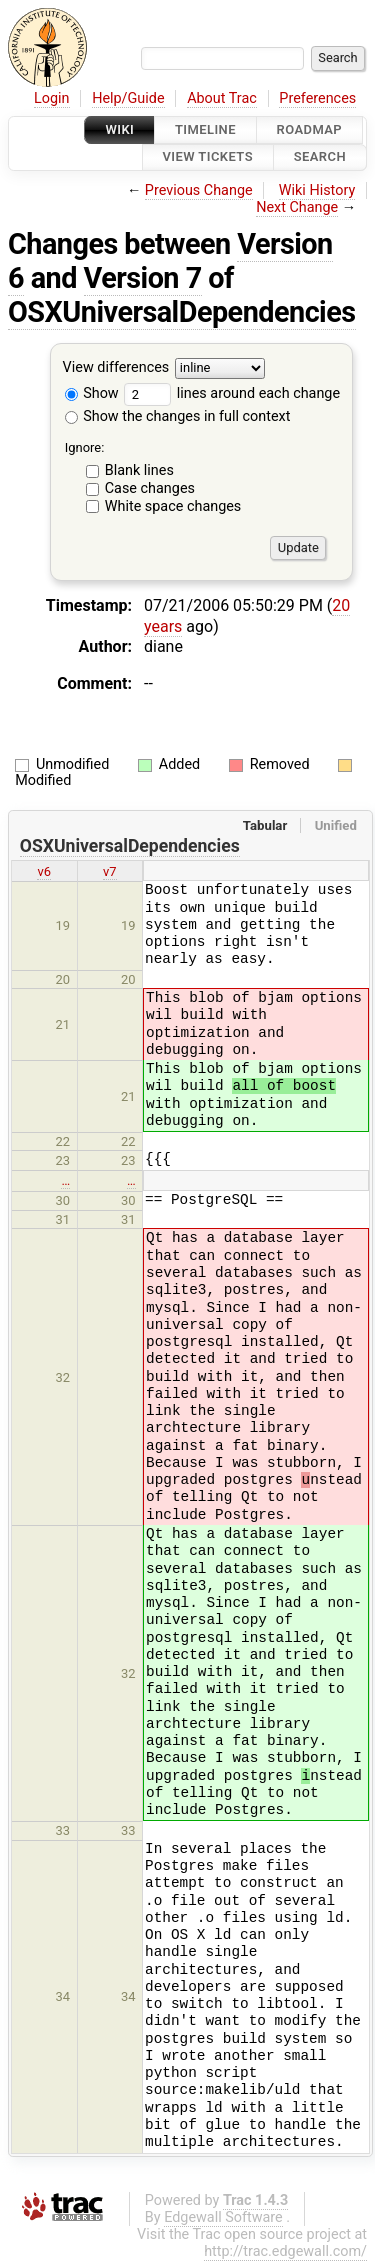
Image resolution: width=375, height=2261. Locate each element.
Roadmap (310, 129)
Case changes (150, 488)
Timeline (205, 129)
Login (52, 98)
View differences (116, 367)
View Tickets (208, 157)
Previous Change (199, 190)
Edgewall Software (223, 2217)
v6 (44, 871)
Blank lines (139, 470)
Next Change (297, 207)
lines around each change (232, 393)
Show (92, 393)
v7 (110, 871)
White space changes (173, 506)
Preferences (317, 98)
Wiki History (317, 190)
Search (320, 157)
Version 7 (143, 278)
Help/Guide (128, 98)
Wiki (119, 129)
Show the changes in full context (178, 416)
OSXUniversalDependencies (182, 312)
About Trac (222, 98)
